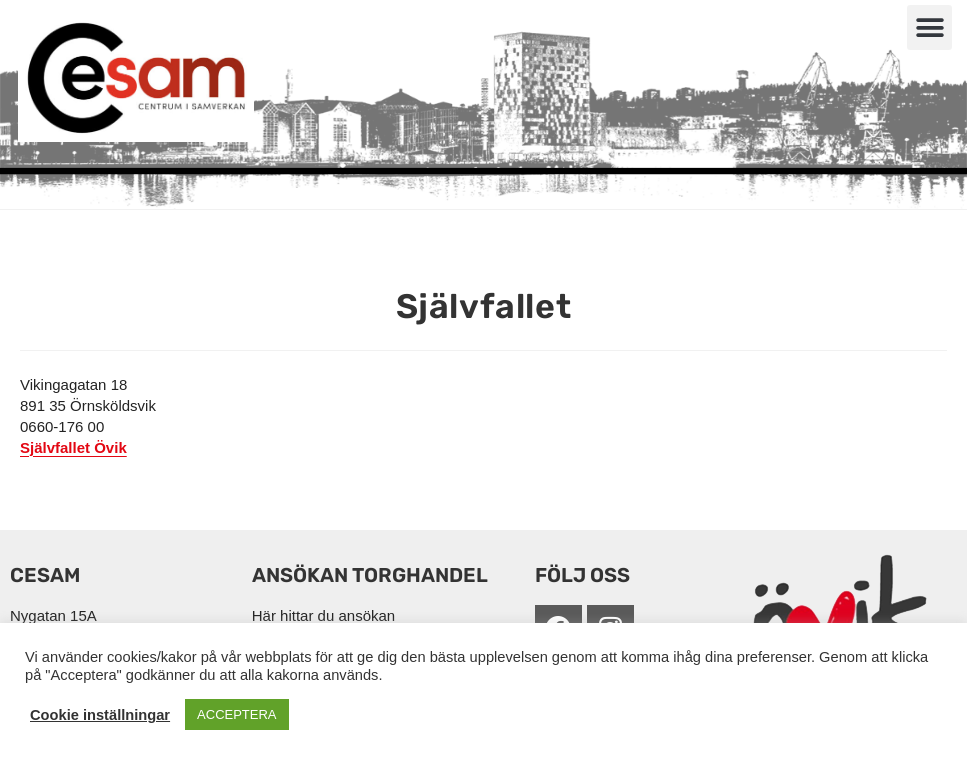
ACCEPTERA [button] (236, 714)
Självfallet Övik (73, 447)
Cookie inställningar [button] (100, 715)
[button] (929, 27)
